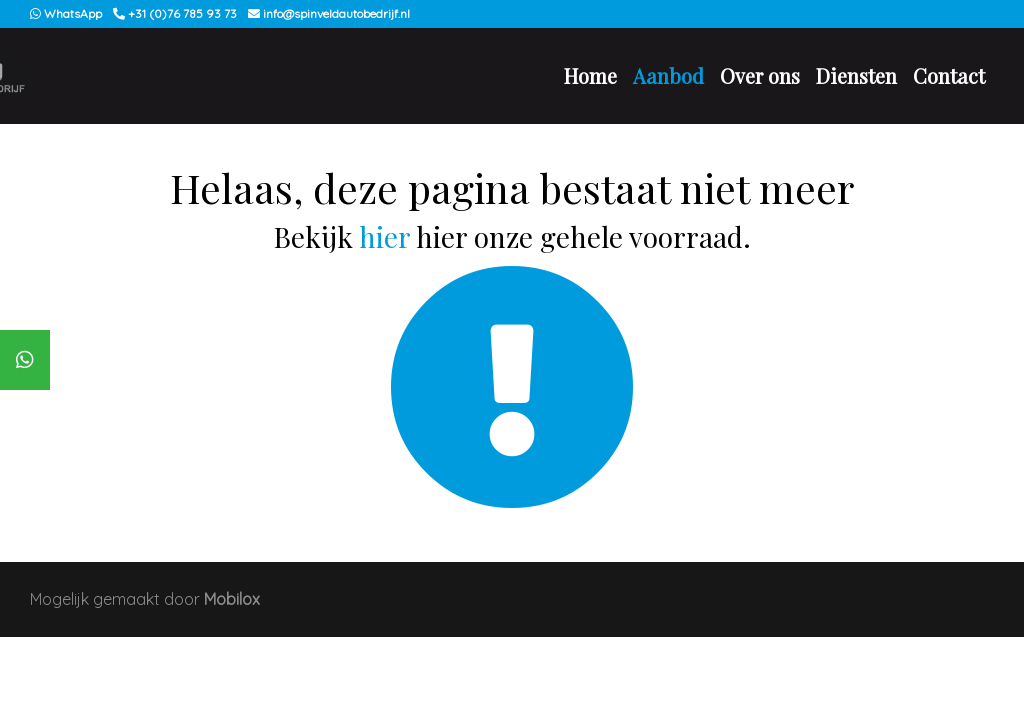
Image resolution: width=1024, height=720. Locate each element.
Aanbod (668, 75)
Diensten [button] (856, 75)
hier (384, 236)
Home (590, 75)
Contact (949, 75)
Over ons (760, 75)
